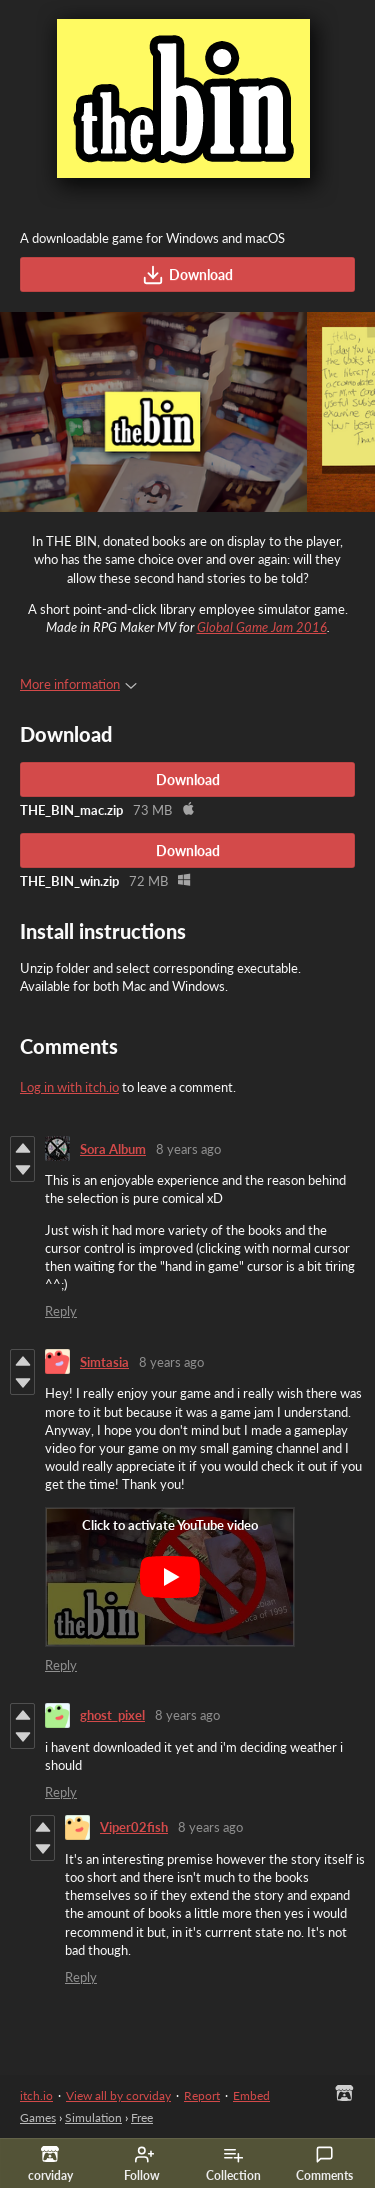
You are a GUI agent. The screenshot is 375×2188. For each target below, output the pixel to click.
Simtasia (104, 1362)
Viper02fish (134, 1827)
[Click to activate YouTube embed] (170, 1577)
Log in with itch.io (69, 1087)
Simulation (93, 2117)
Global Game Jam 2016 (262, 627)
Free (142, 2117)
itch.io (36, 2095)
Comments (324, 2164)
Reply (61, 1311)
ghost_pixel (112, 1715)
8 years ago (188, 1149)
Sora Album (113, 1149)
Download (187, 275)
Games (38, 2117)
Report (202, 2095)
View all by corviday (118, 2095)
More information (78, 684)
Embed (251, 2095)
